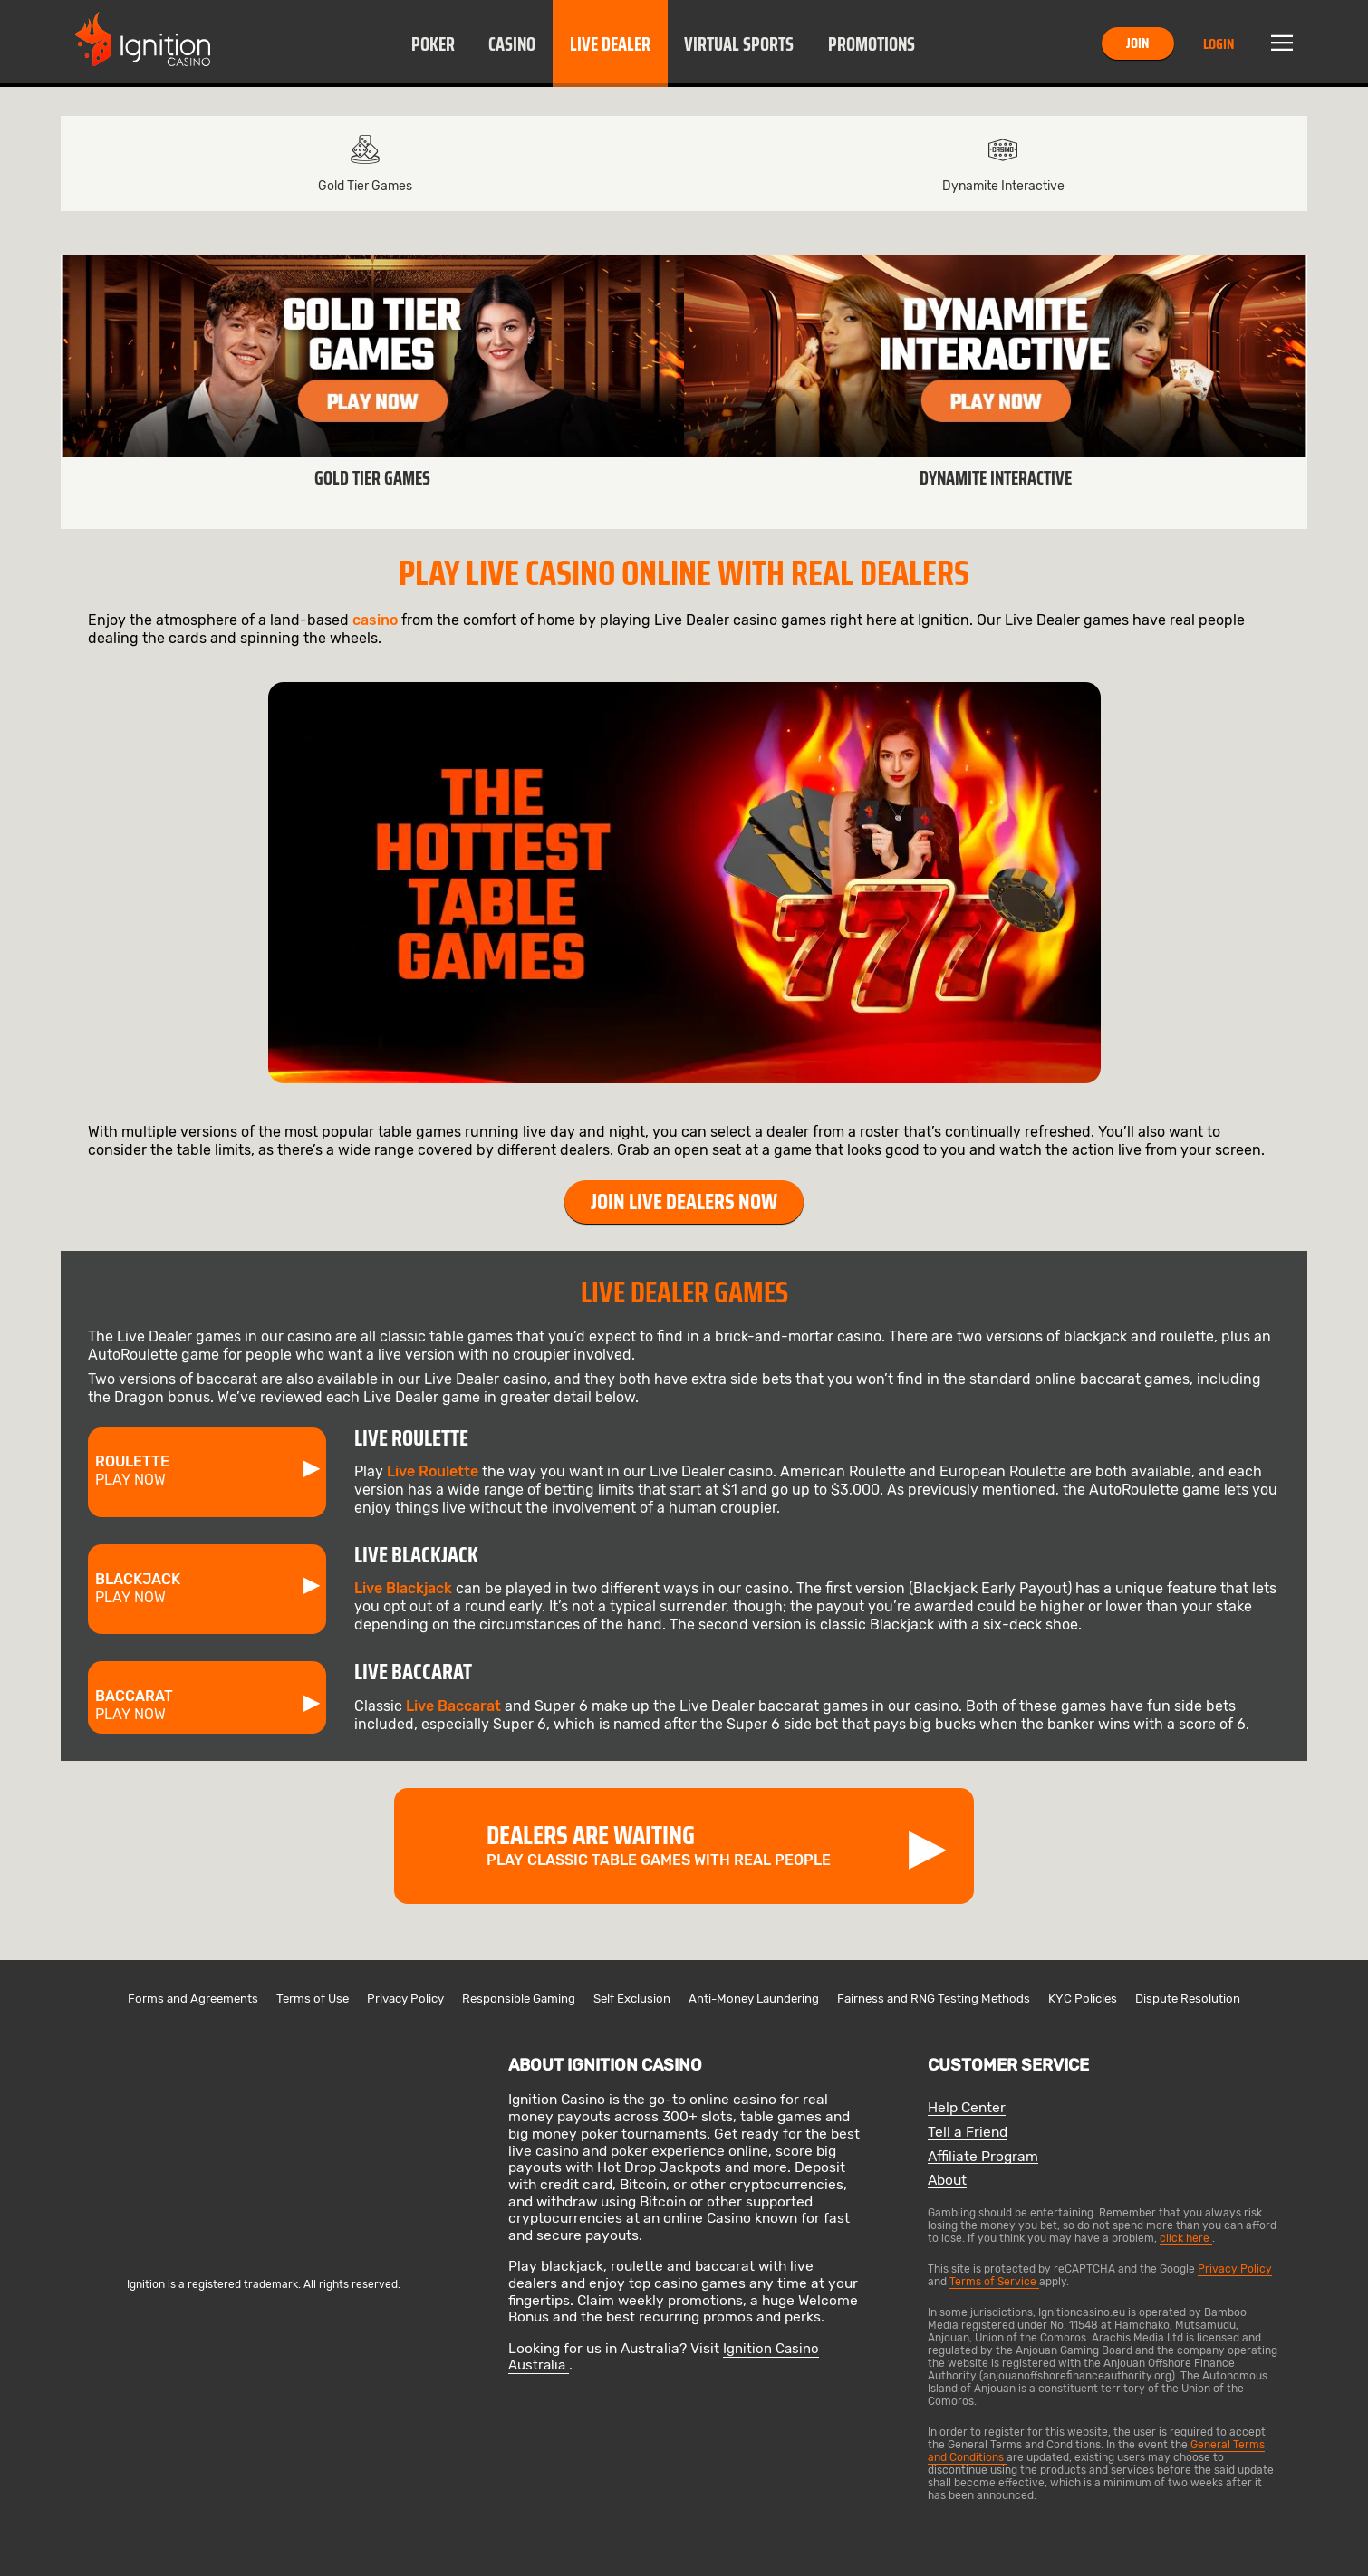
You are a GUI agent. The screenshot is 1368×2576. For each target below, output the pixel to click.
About (947, 2180)
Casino (511, 44)
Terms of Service (994, 2281)
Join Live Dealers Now (684, 1202)
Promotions (871, 44)
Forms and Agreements (193, 1998)
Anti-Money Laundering (754, 1998)
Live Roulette (432, 1471)
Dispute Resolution (1187, 1998)
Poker (433, 44)
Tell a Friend (967, 2132)
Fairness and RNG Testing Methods (933, 1998)
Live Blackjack (403, 1588)
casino (375, 620)
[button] (432, 43)
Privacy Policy (405, 1998)
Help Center (967, 2108)
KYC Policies (1082, 1998)
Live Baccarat (453, 1706)
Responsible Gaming (518, 1998)
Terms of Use (312, 1998)
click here (1186, 2238)
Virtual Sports (739, 44)
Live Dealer (610, 44)
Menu (1282, 43)
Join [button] (1137, 43)
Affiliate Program (983, 2157)
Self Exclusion (631, 1998)
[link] (372, 392)
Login (1218, 44)
